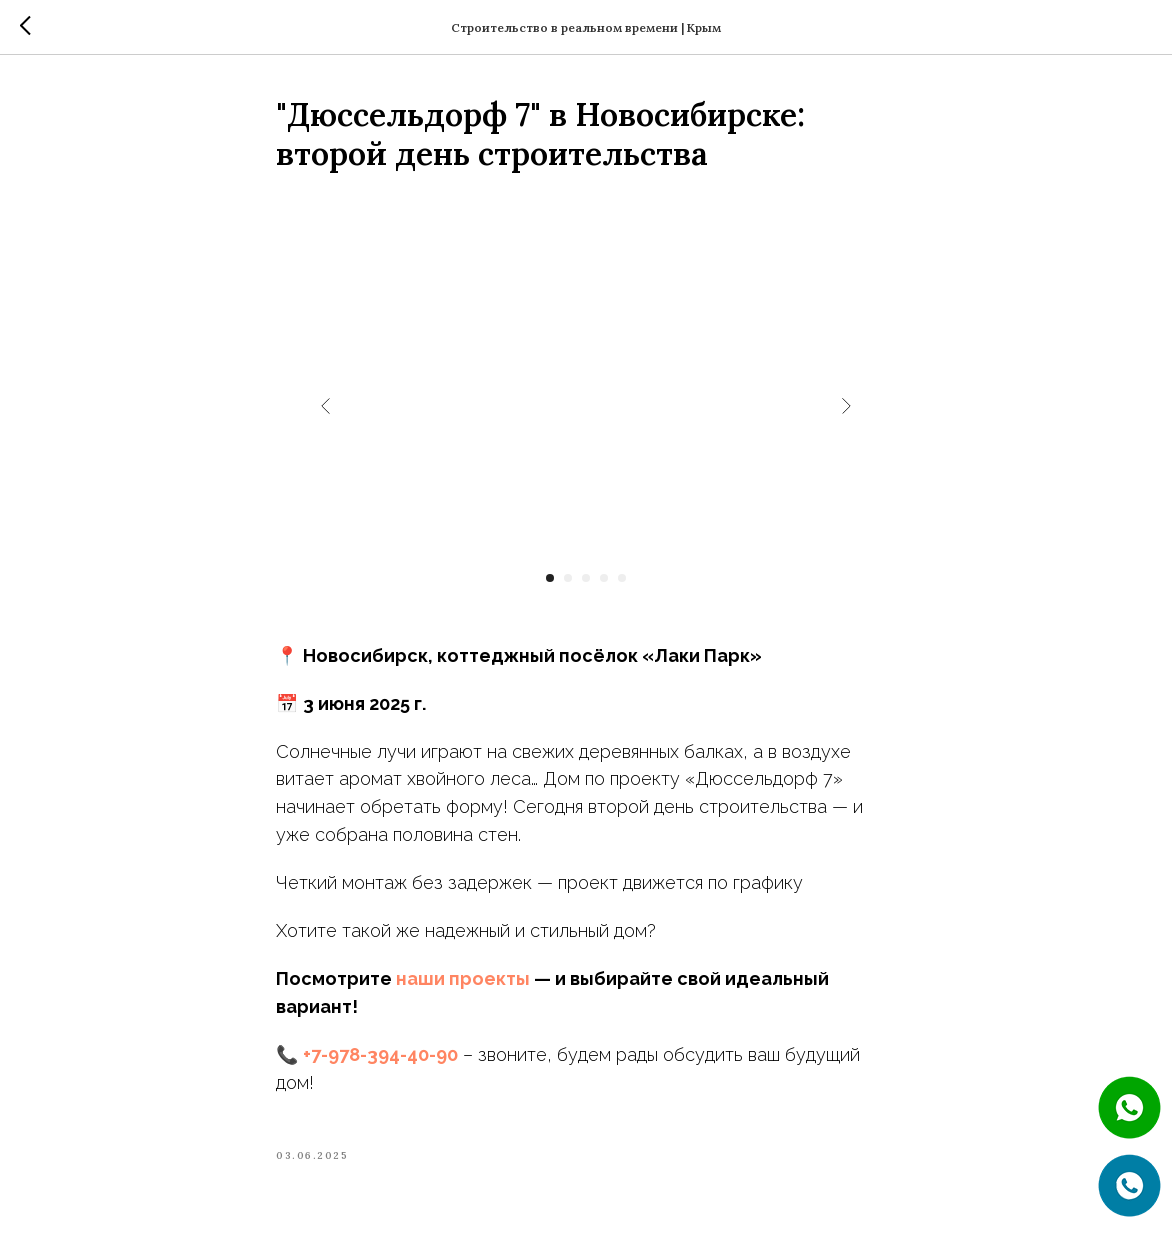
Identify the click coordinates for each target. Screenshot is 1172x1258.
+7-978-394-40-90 (380, 1054)
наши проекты (463, 978)
